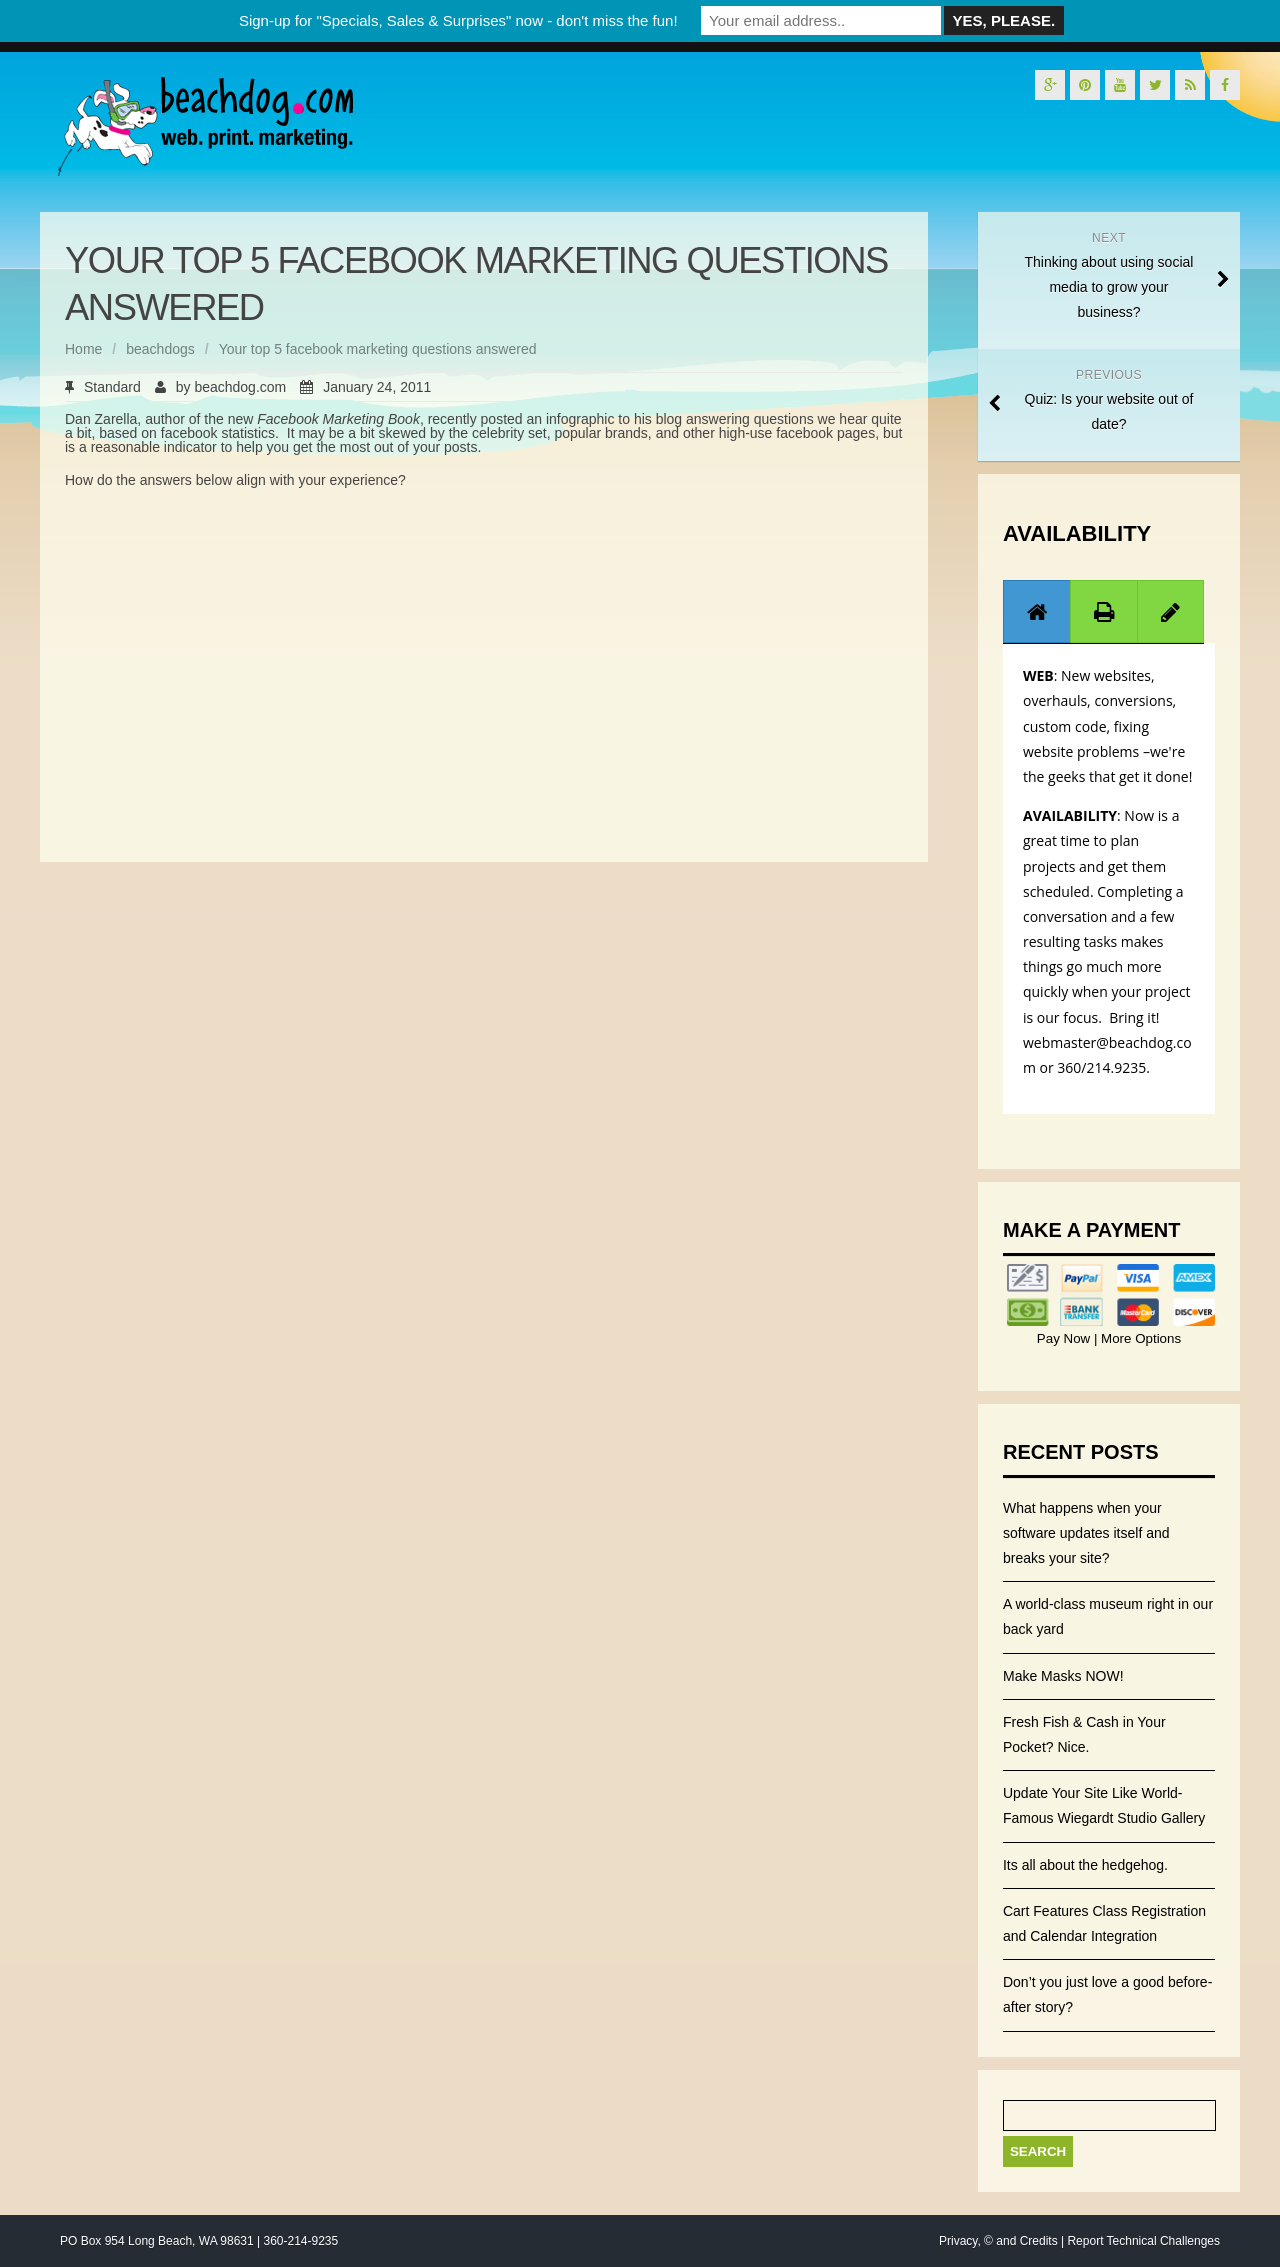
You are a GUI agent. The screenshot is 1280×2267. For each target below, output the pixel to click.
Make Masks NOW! (1063, 1676)
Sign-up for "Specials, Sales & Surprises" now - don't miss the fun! (458, 20)
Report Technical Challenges (1143, 2241)
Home (83, 349)
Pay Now (1065, 1338)
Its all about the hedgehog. (1085, 1865)
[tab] (1037, 611)
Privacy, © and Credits (998, 2241)
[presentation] (1037, 612)
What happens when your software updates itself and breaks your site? (1086, 1533)
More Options (1139, 1338)
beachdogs (160, 349)
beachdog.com (240, 387)
